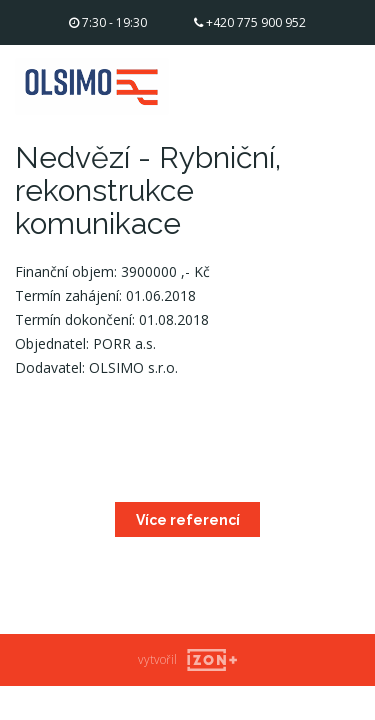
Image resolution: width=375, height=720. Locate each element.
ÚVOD (254, 56)
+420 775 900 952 (250, 22)
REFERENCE (273, 128)
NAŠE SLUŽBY (280, 104)
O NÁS (255, 80)
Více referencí (188, 520)
